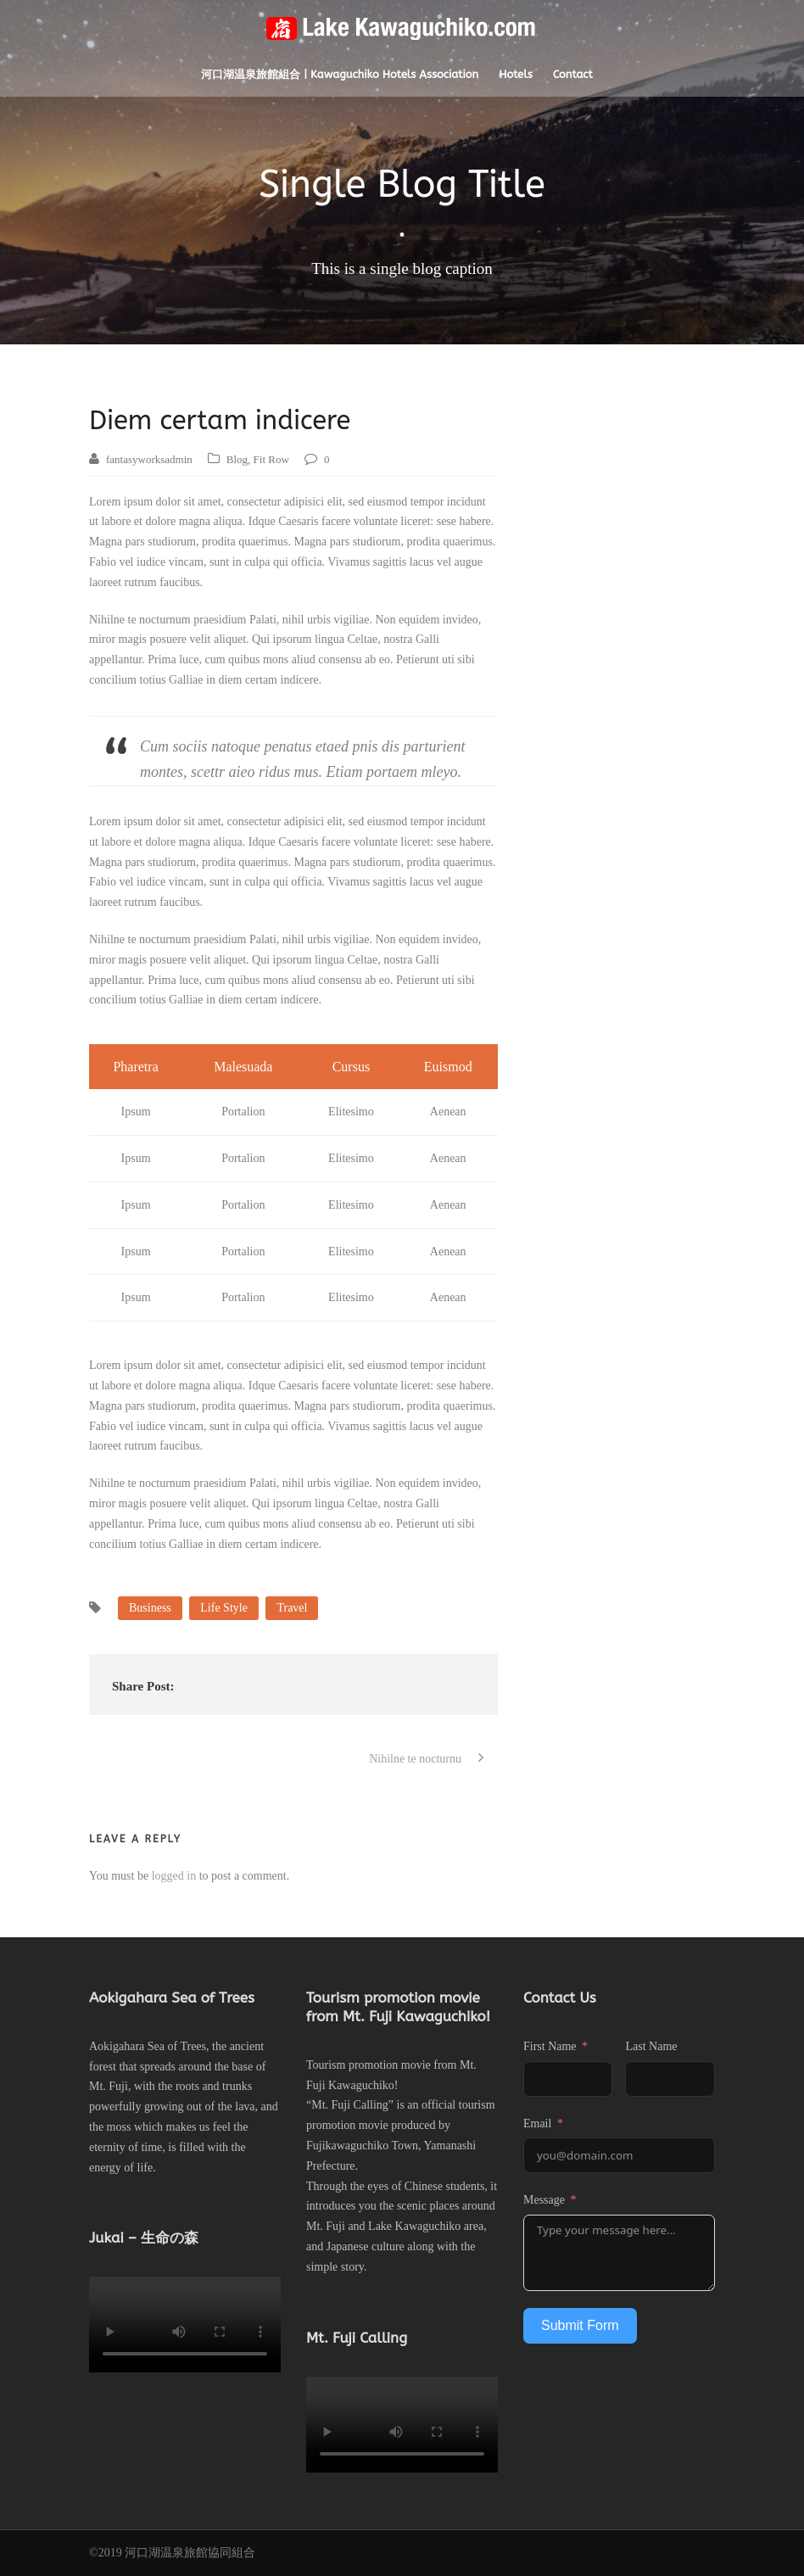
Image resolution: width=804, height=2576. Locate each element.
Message (544, 2199)
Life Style (224, 1607)
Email (537, 2123)
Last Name (651, 2046)
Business (150, 1607)
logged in (174, 1875)
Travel (291, 1607)
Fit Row (271, 459)
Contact (573, 74)
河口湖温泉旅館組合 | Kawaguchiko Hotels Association (339, 74)
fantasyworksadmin (149, 459)
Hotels (516, 74)
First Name (550, 2046)
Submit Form (580, 2325)
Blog (237, 459)
